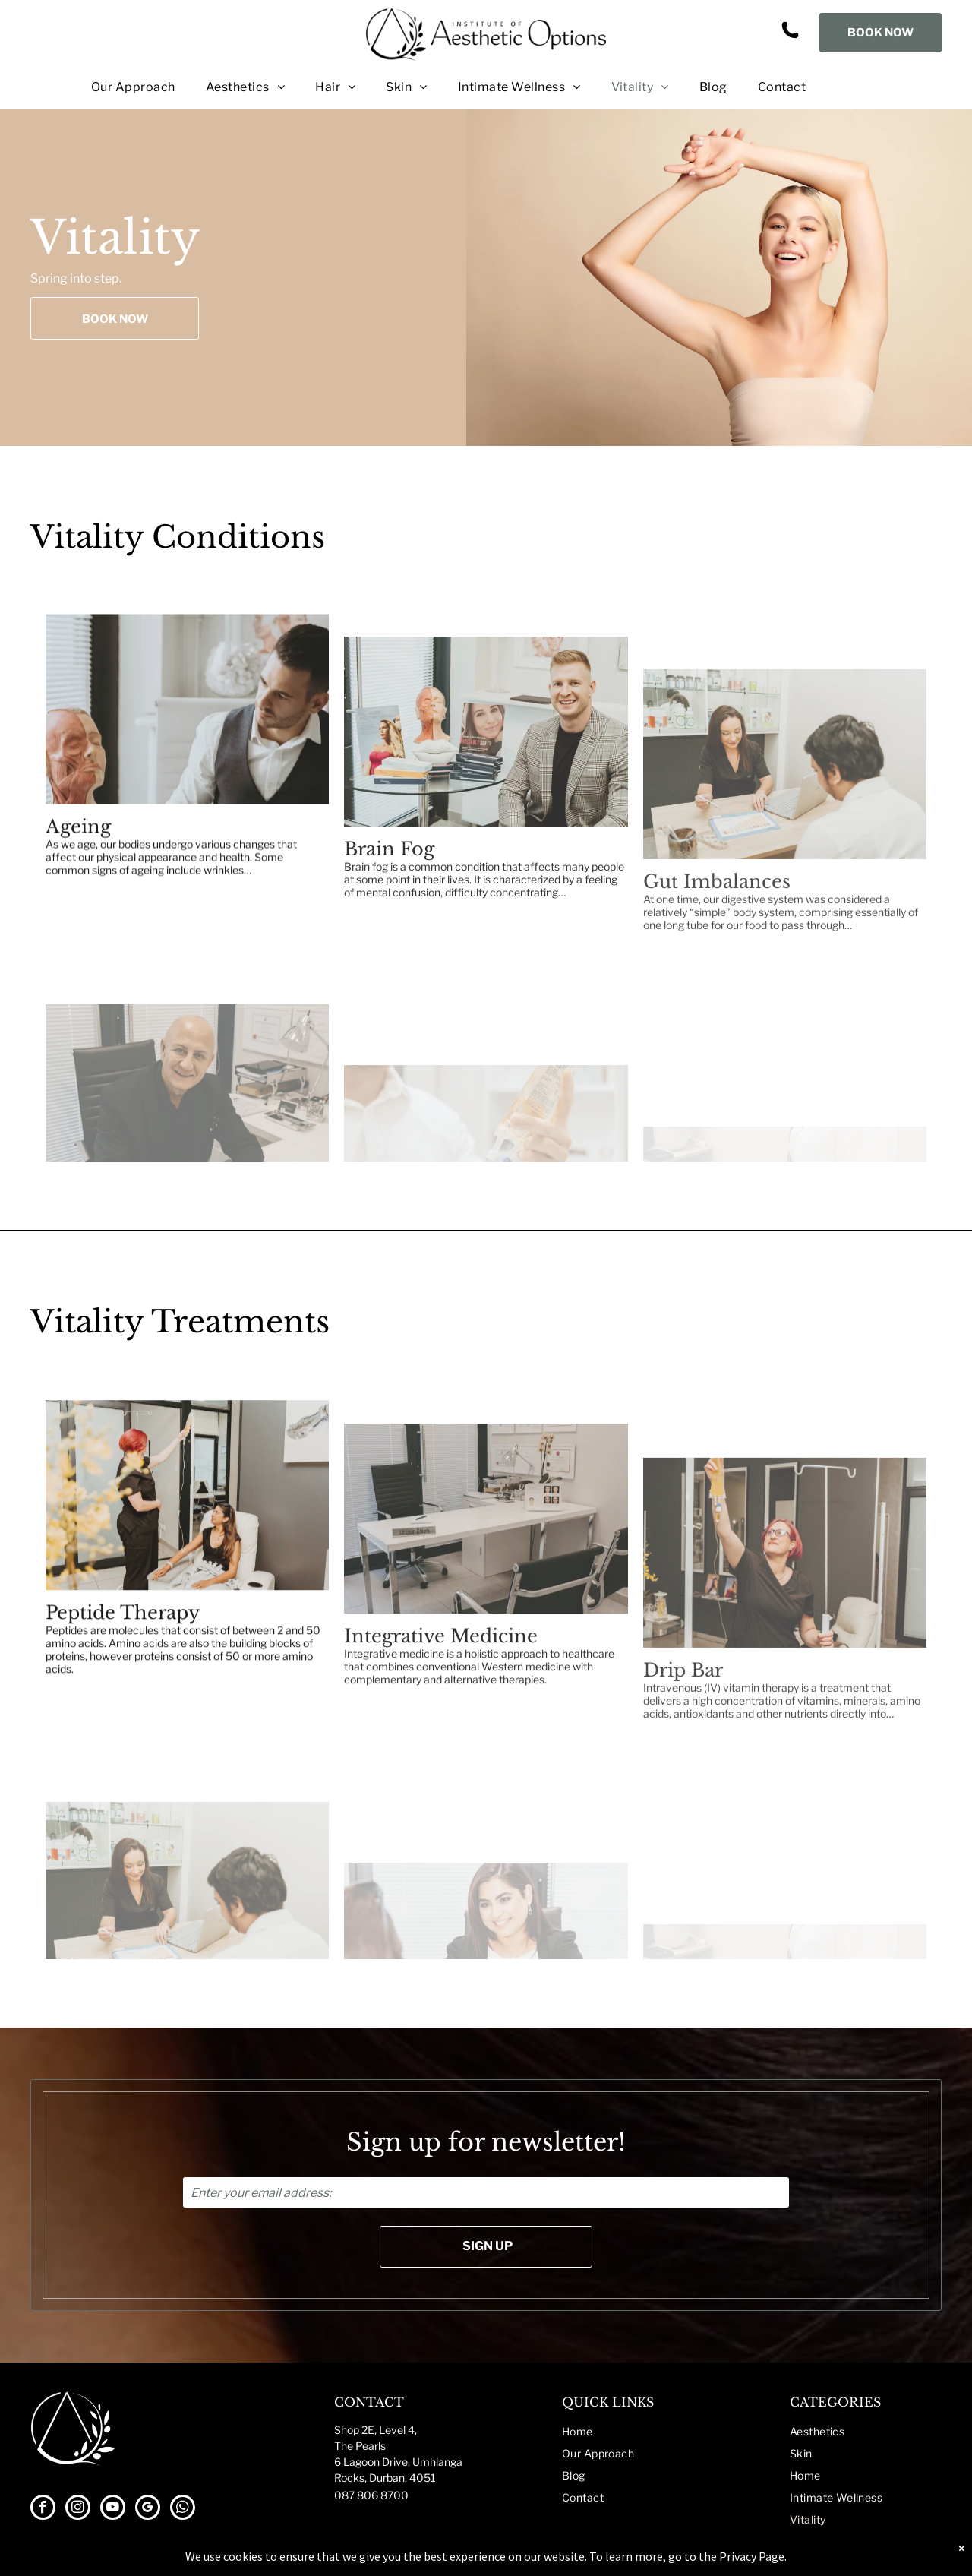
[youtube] (112, 2509)
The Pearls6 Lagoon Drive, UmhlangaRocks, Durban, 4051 (398, 2461)
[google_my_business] (147, 2509)
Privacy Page (751, 2556)
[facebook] (42, 2509)
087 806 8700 (371, 2495)
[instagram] (77, 2509)
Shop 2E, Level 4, (375, 2429)
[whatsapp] (182, 2509)
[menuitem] (118, 87)
